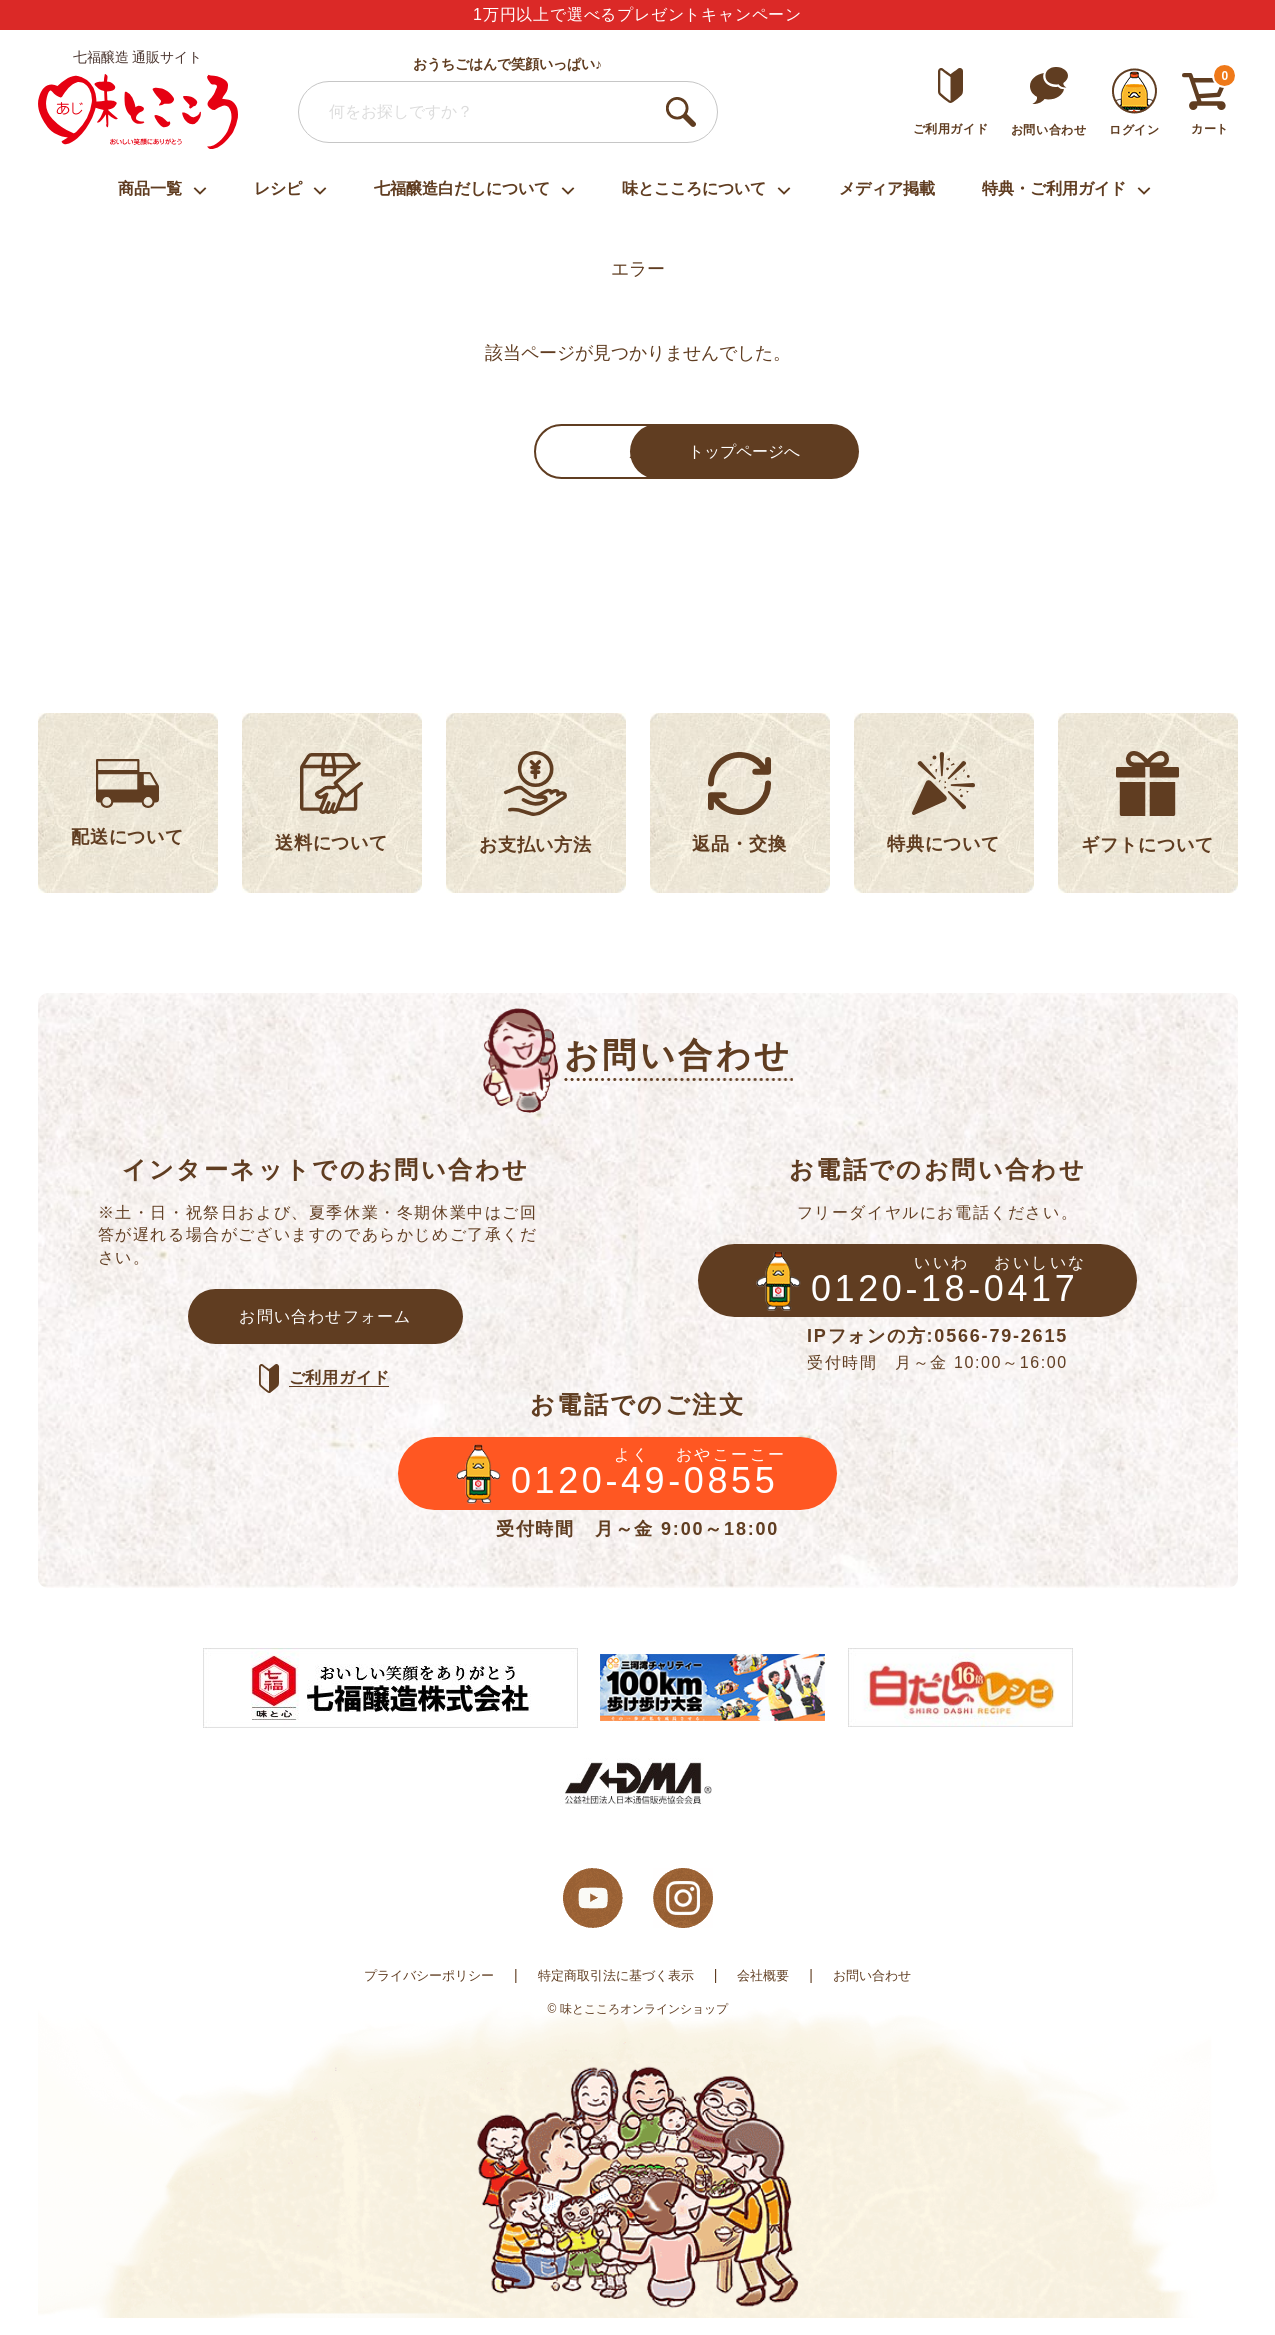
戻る (488, 454)
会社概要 (771, 1992)
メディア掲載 (887, 188)
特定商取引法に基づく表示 (616, 1992)
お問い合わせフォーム (326, 1324)
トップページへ (788, 454)
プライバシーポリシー (418, 1992)
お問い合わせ (885, 1992)
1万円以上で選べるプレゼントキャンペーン (637, 14)
